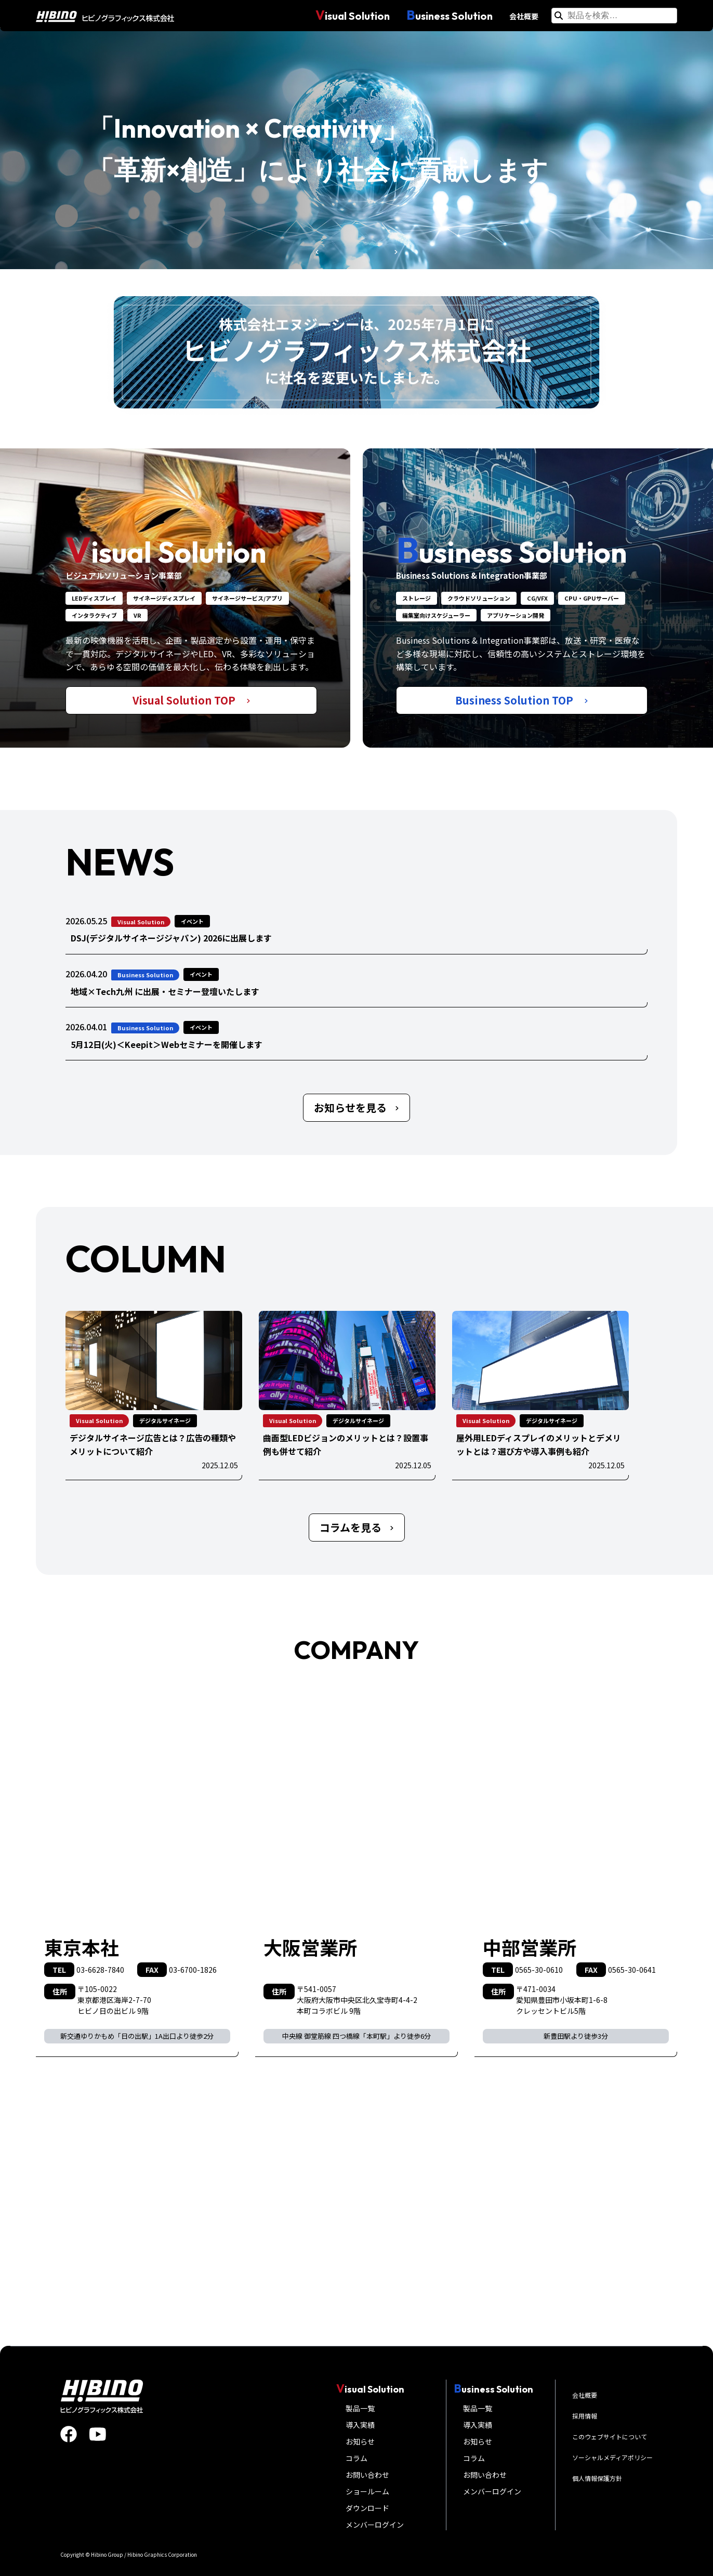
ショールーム (367, 2491)
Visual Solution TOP (191, 700)
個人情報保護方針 (597, 2478)
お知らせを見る (356, 1107)
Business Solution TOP (521, 700)
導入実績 (360, 2425)
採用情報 (584, 2415)
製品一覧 (360, 2408)
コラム (356, 2458)
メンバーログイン (375, 2524)
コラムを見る (357, 1527)
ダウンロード (367, 2508)
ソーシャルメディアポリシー (612, 2457)
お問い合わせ (367, 2474)
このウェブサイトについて (609, 2436)
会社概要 (523, 16)
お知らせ (360, 2441)
